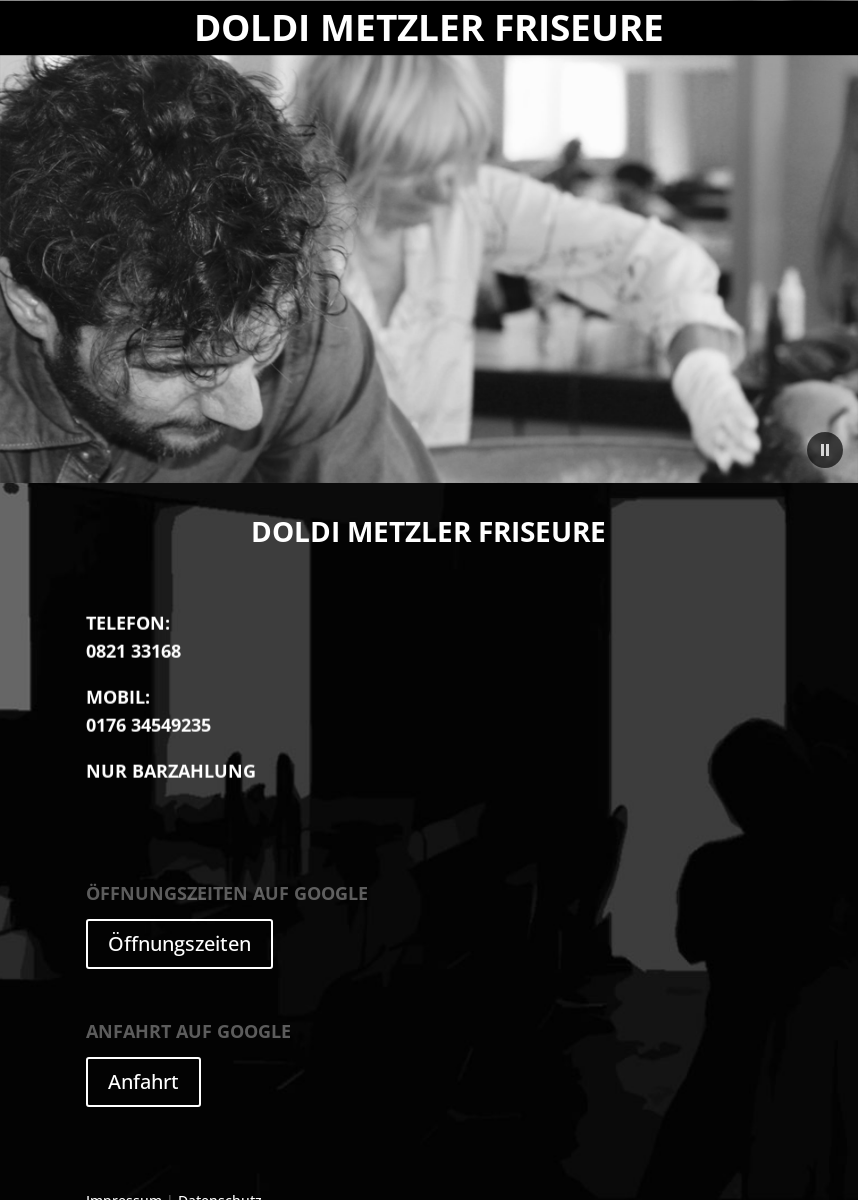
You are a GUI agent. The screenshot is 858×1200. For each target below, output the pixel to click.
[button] (825, 450)
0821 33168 (133, 634)
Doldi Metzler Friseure (429, 27)
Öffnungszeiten (179, 943)
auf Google (227, 899)
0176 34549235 (148, 708)
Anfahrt (143, 1081)
